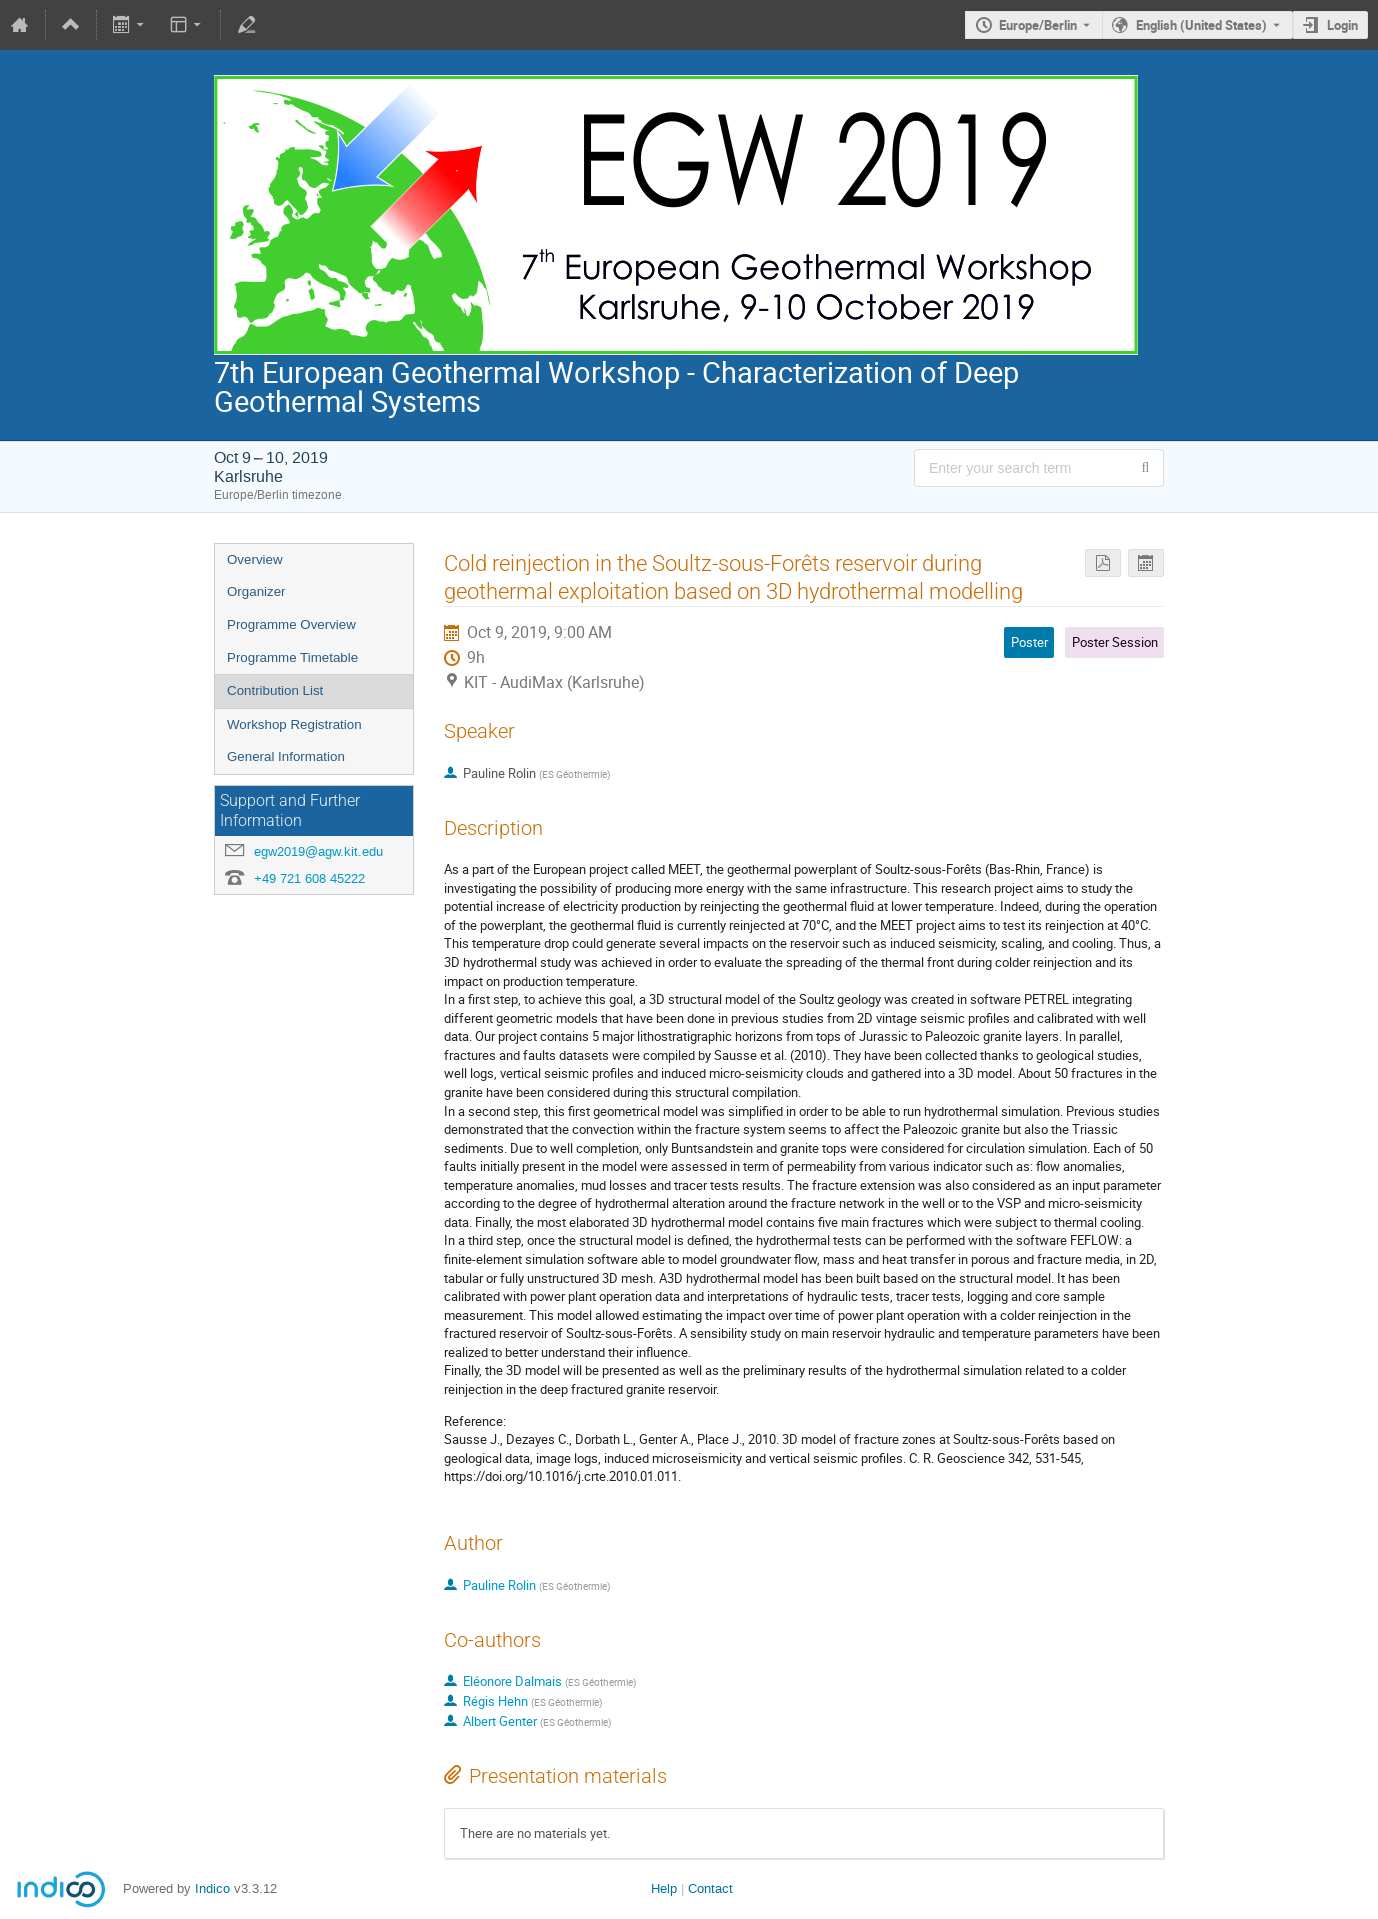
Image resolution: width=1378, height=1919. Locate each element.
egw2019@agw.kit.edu (318, 851)
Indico (212, 1888)
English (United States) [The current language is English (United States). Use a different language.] (1201, 25)
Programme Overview (291, 624)
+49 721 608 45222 (309, 878)
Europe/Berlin (1038, 25)
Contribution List (275, 690)
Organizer (256, 591)
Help (664, 1888)
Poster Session (1115, 642)
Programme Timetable (292, 657)
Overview (255, 559)
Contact (710, 1888)
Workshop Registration (294, 724)
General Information (286, 756)
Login (1342, 25)
